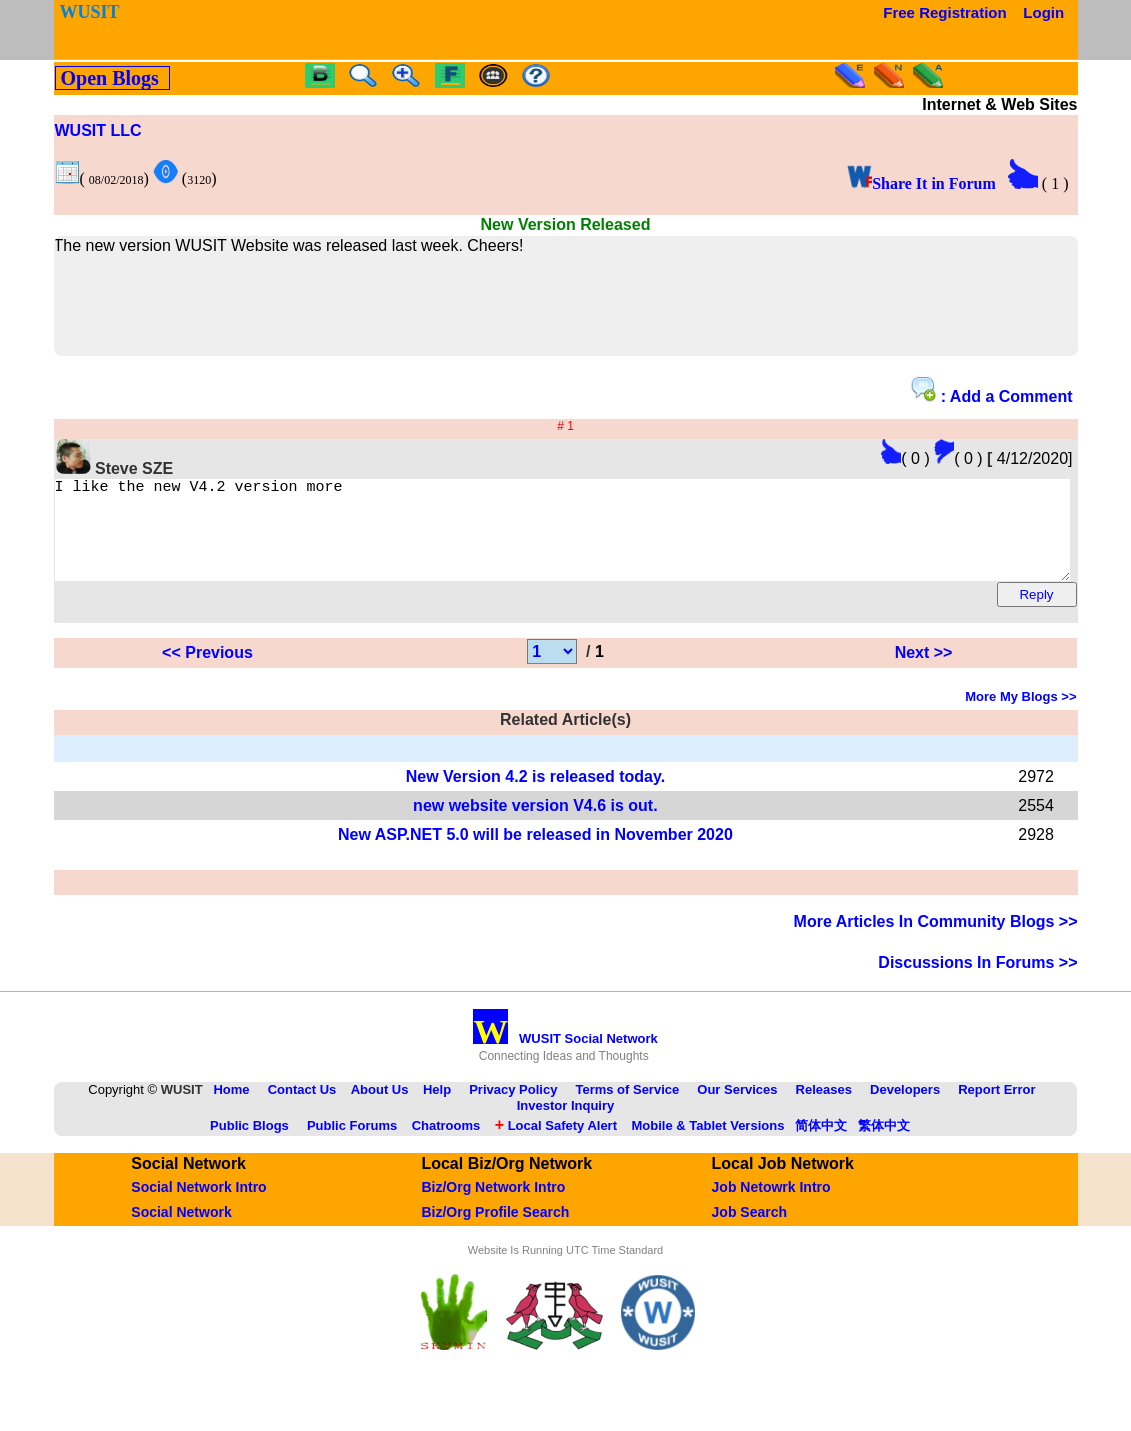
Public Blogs (249, 1143)
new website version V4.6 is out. (535, 823)
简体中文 (821, 1143)
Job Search (749, 1230)
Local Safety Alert (556, 1143)
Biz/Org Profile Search (495, 1230)
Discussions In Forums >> (977, 980)
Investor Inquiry (566, 1123)
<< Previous (207, 670)
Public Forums (352, 1143)
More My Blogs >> (1020, 714)
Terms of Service (627, 1107)
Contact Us (302, 1107)
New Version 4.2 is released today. (535, 794)
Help (437, 1107)
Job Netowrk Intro (771, 1205)
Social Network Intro (198, 1205)
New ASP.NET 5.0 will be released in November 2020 (535, 852)
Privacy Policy (513, 1107)
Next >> (924, 670)
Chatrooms (446, 1143)
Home (231, 1107)
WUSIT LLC (98, 130)
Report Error (996, 1107)
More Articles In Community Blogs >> (936, 939)
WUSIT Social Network (565, 1056)
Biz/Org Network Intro (493, 1205)
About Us (380, 1107)
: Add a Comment (991, 391)
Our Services (737, 1107)
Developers (905, 1107)
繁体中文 (884, 1143)
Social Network (181, 1230)
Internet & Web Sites (999, 104)
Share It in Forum (921, 183)
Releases (824, 1107)
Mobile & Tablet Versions (707, 1143)
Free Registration (944, 12)
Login (1043, 12)
